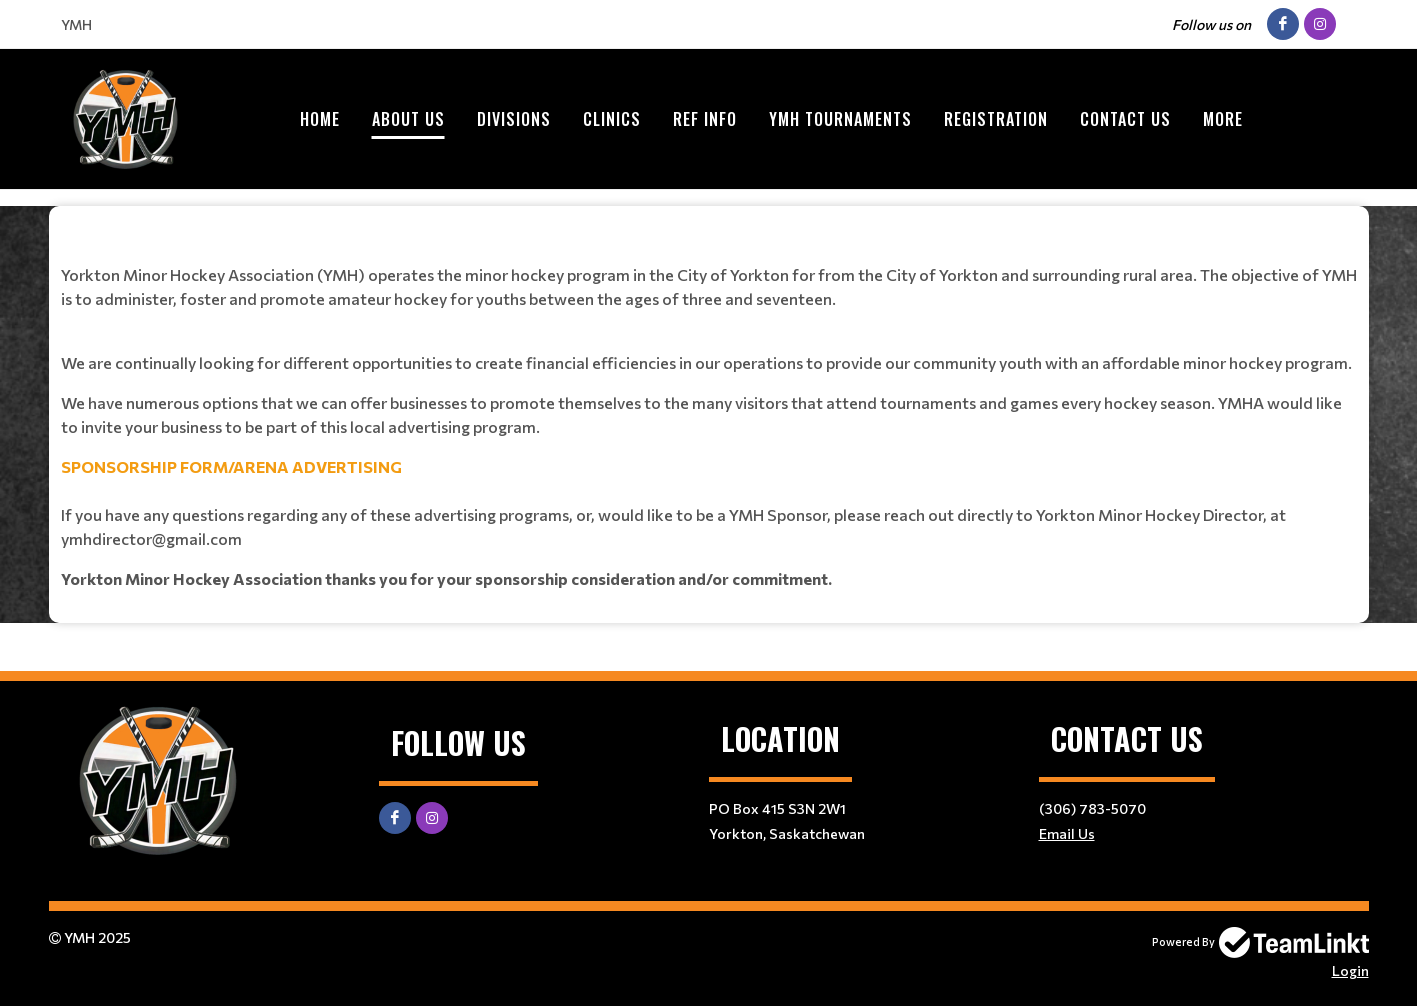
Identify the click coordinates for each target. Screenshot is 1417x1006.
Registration (996, 119)
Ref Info (705, 119)
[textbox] (709, 407)
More (1223, 119)
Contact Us (1125, 119)
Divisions (514, 119)
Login (1350, 970)
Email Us (1067, 833)
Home (320, 119)
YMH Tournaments (840, 119)
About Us (408, 119)
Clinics (612, 119)
